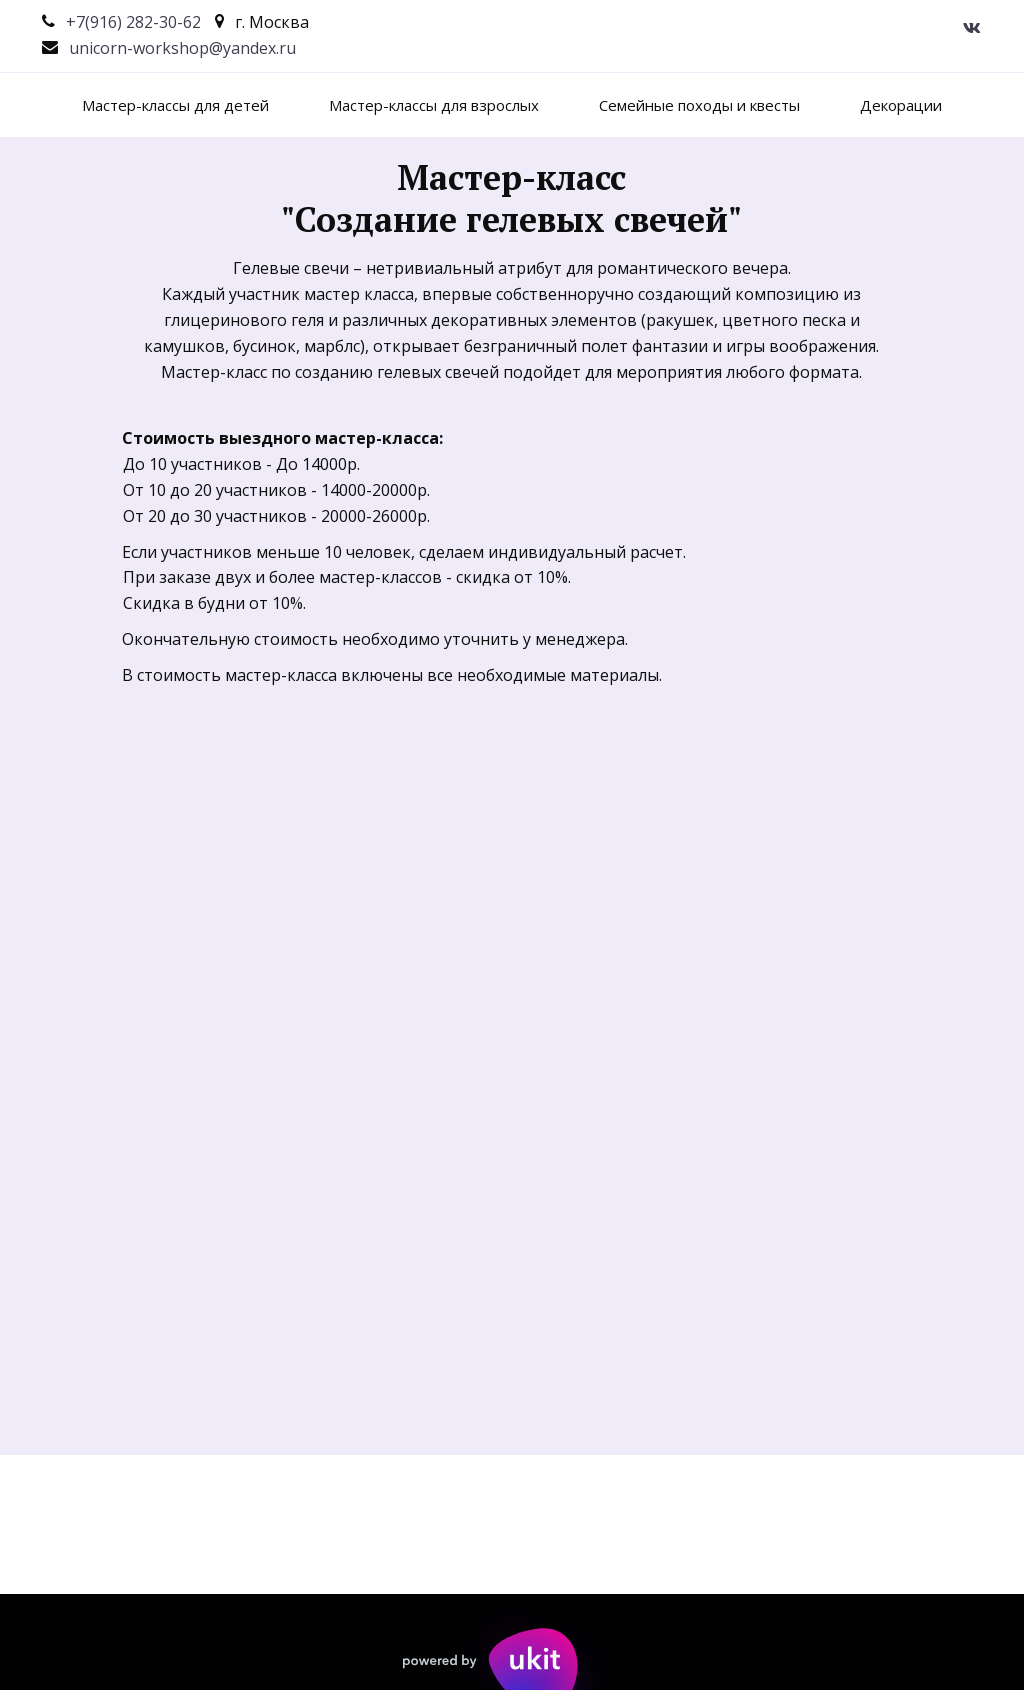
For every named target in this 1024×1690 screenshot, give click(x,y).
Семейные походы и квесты (699, 105)
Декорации (901, 105)
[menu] (512, 105)
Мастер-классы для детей (175, 105)
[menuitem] (175, 105)
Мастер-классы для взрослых (434, 105)
